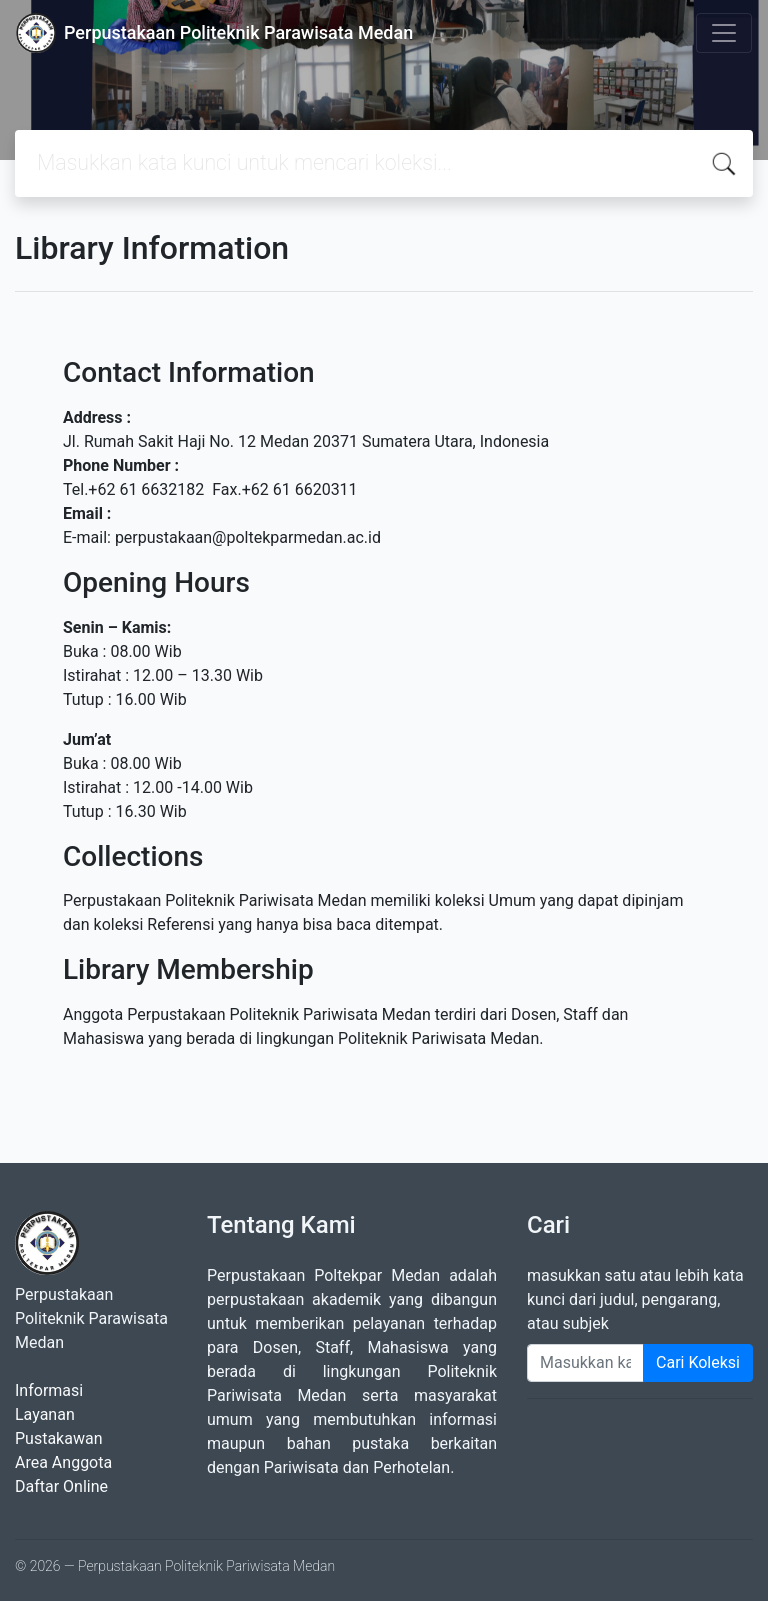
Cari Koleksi (698, 1362)
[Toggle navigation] (724, 33)
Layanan (45, 1414)
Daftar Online (61, 1486)
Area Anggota (63, 1462)
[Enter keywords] (585, 1363)
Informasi (49, 1390)
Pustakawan (58, 1438)
